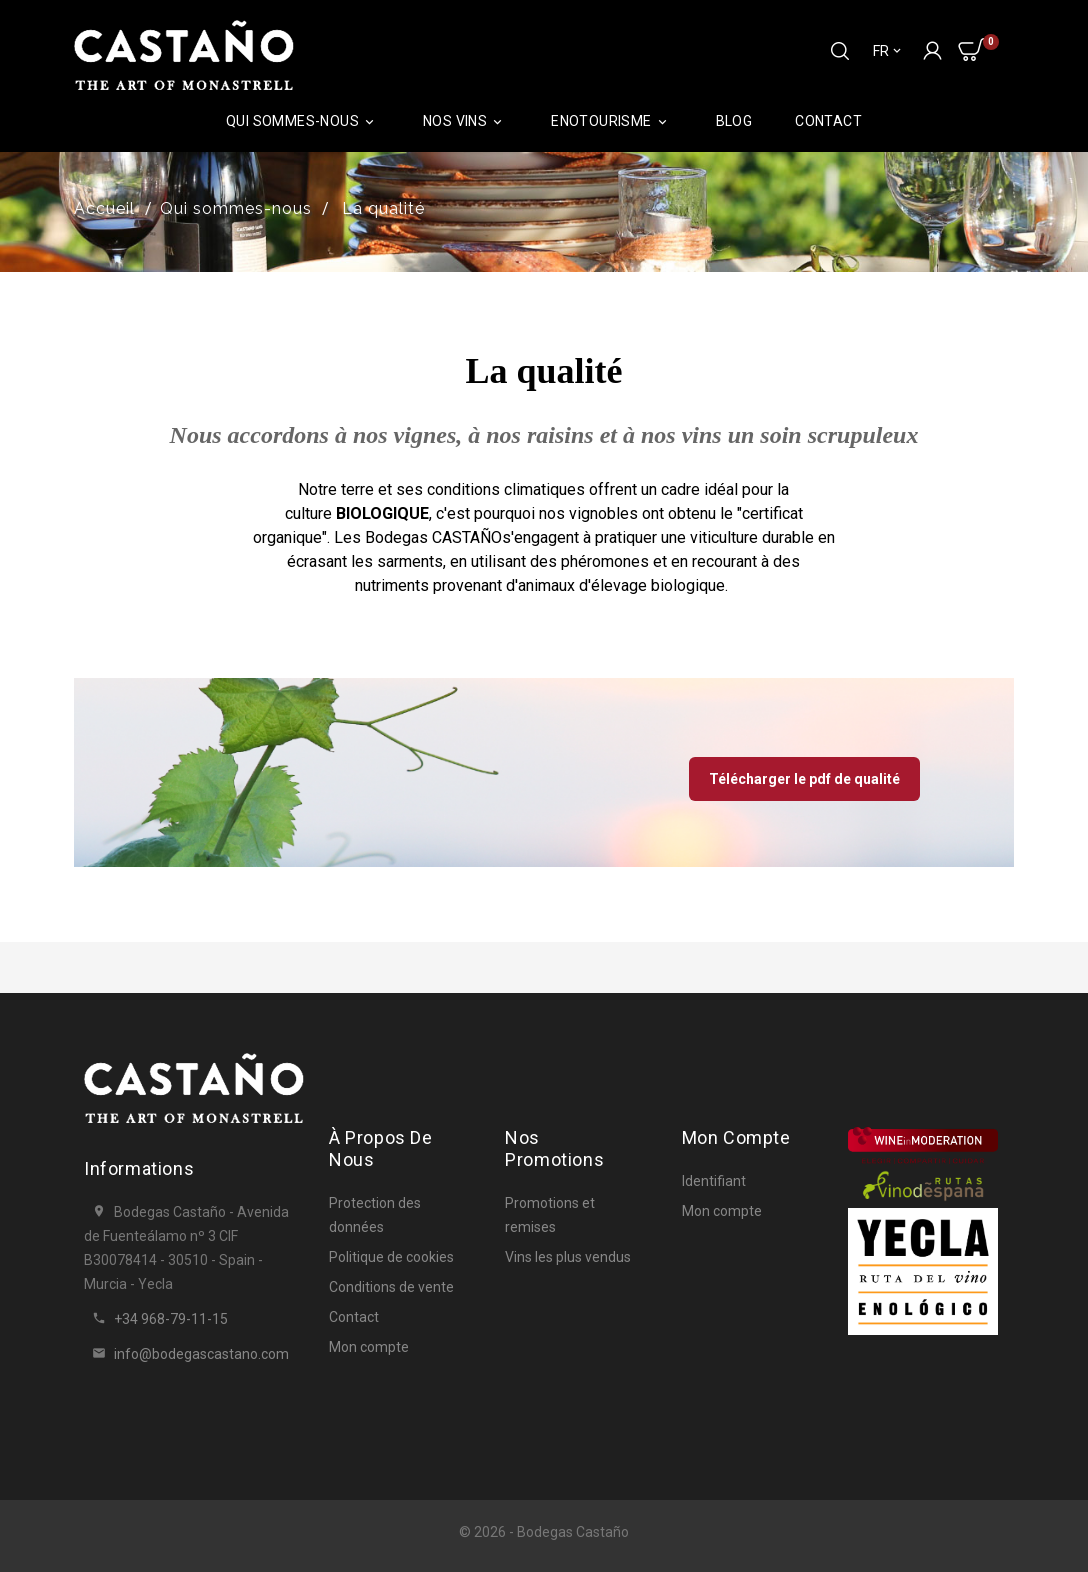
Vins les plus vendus (568, 1257)
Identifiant (714, 1181)
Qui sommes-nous (303, 121)
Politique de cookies (391, 1257)
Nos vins (465, 121)
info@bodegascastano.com (201, 1354)
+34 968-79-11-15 (171, 1319)
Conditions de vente (391, 1287)
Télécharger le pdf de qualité (804, 779)
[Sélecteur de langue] (888, 51)
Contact (828, 121)
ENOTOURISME (611, 121)
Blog (734, 121)
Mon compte (369, 1347)
